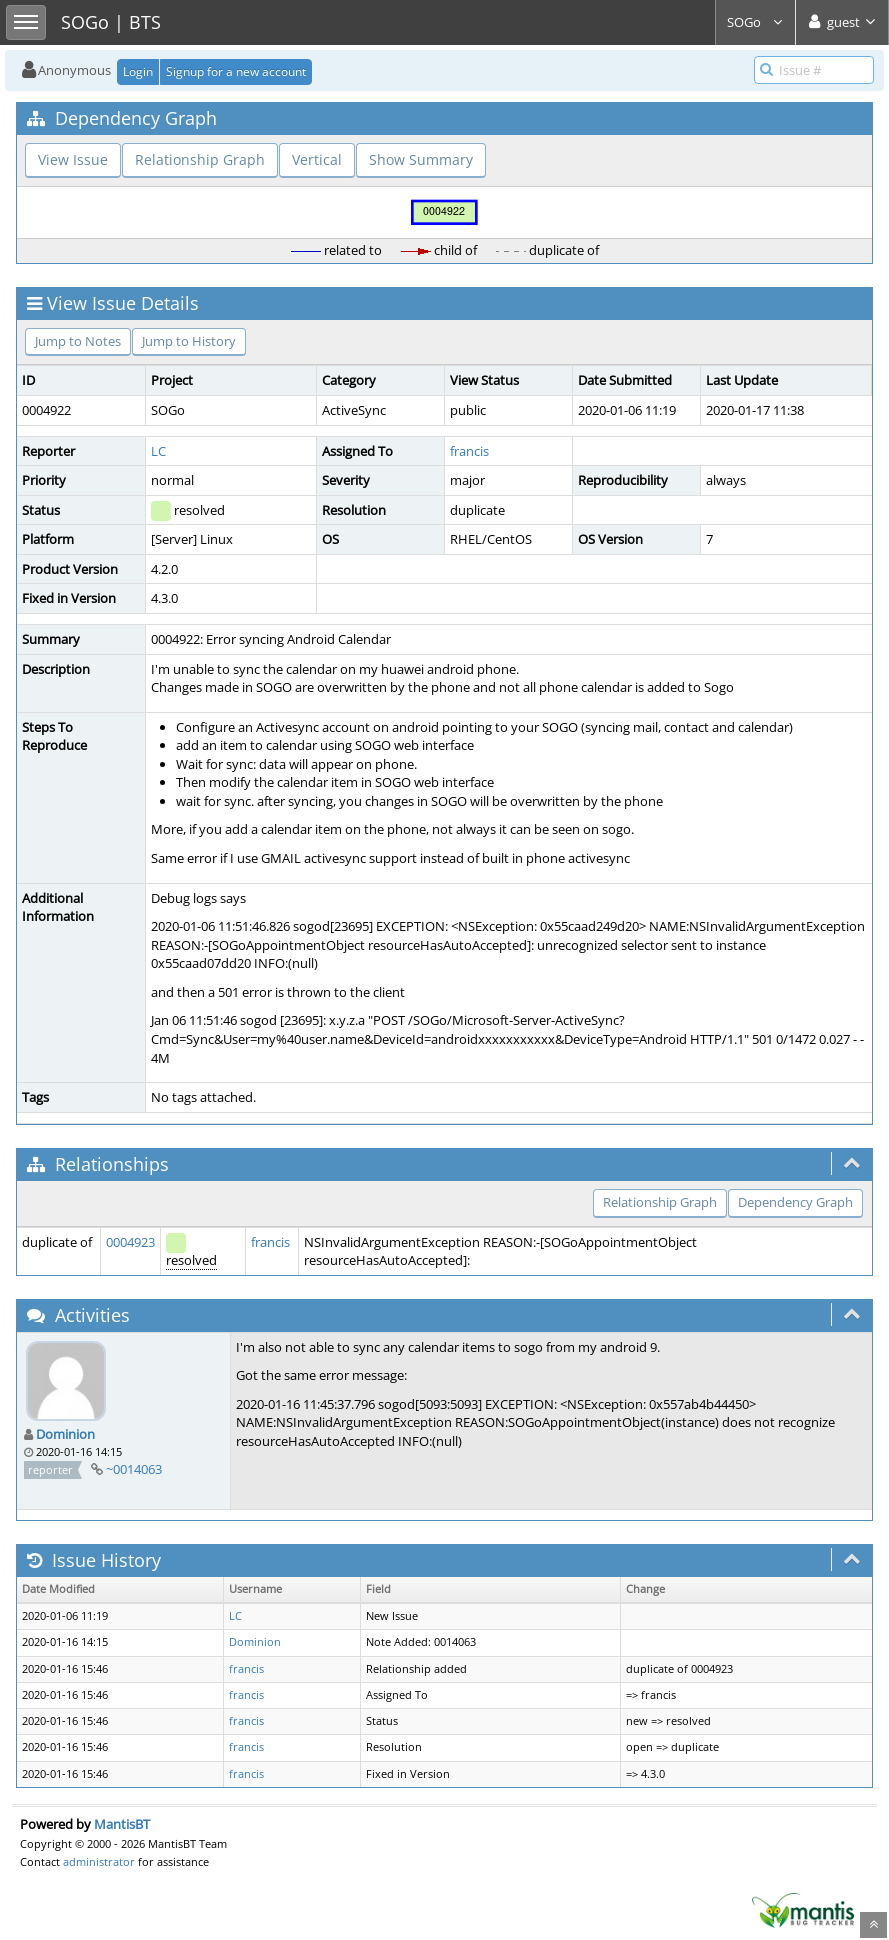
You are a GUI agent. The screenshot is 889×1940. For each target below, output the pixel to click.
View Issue (73, 159)
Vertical (317, 159)
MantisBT (122, 1824)
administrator (99, 1861)
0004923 (130, 1242)
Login (138, 71)
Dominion (65, 1434)
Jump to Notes (78, 341)
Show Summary (421, 159)
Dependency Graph (795, 1202)
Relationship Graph (200, 159)
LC (158, 451)
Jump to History (189, 341)
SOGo (755, 22)
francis (469, 451)
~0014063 (134, 1469)
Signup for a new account (236, 71)
